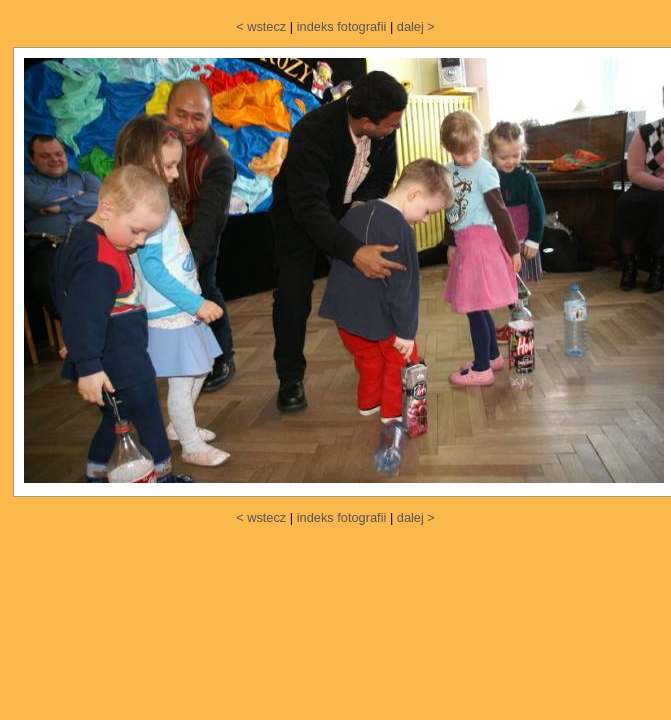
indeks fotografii (342, 26)
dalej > (416, 26)
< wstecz (261, 26)
